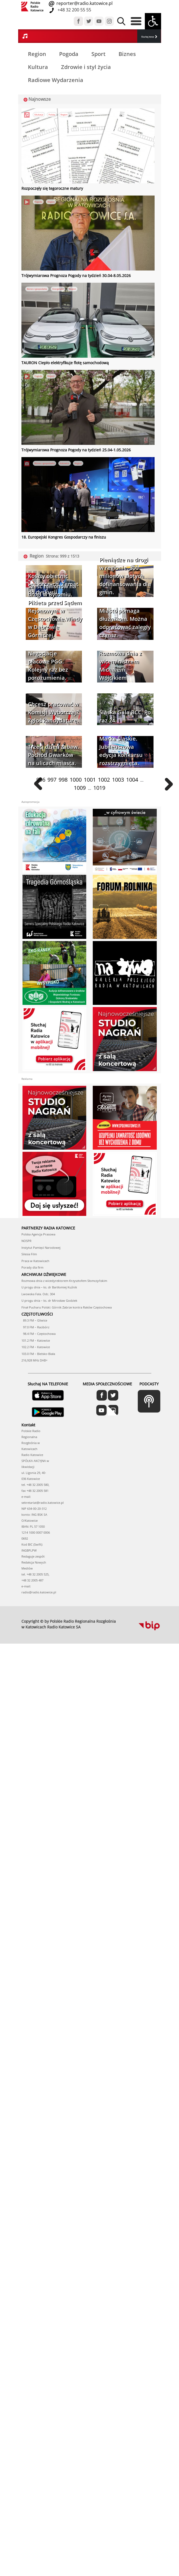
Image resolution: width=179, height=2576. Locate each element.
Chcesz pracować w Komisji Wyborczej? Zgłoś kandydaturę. (53, 712)
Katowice (64, 463)
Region (37, 54)
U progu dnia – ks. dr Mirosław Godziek (49, 1300)
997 (51, 779)
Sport (98, 54)
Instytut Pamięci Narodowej (40, 1247)
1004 (132, 779)
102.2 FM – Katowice (35, 1347)
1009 (80, 787)
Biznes (127, 54)
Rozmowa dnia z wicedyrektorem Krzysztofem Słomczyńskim (64, 1281)
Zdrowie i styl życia (86, 67)
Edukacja (38, 114)
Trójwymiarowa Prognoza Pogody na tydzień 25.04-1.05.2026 (76, 449)
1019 (99, 787)
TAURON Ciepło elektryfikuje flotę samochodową (65, 362)
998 (63, 779)
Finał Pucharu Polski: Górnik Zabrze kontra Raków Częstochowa (66, 1307)
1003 (118, 779)
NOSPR (26, 1241)
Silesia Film (29, 1254)
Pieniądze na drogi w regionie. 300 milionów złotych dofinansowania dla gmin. (125, 576)
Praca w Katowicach (35, 1261)
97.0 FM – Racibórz (35, 1327)
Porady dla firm (32, 1267)
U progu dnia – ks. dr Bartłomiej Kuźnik (49, 1287)
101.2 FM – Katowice (35, 1340)
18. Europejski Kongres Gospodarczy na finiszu (63, 537)
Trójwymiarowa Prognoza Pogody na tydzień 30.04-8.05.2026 (76, 275)
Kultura (38, 67)
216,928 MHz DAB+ (34, 1360)
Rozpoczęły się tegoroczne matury (52, 188)
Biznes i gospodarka (37, 288)
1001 (90, 779)
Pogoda (68, 54)
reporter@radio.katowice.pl (84, 3)
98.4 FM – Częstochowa (38, 1334)
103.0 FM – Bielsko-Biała (38, 1354)
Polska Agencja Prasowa (38, 1234)
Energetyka (57, 288)
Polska (52, 114)
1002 (104, 779)
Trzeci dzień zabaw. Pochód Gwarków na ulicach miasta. (53, 755)
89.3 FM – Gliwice (34, 1320)
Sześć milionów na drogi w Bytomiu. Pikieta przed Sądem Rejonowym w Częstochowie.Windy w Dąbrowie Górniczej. (55, 611)
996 (40, 779)
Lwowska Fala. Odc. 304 (38, 1294)
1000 (76, 779)
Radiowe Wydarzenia (55, 80)
